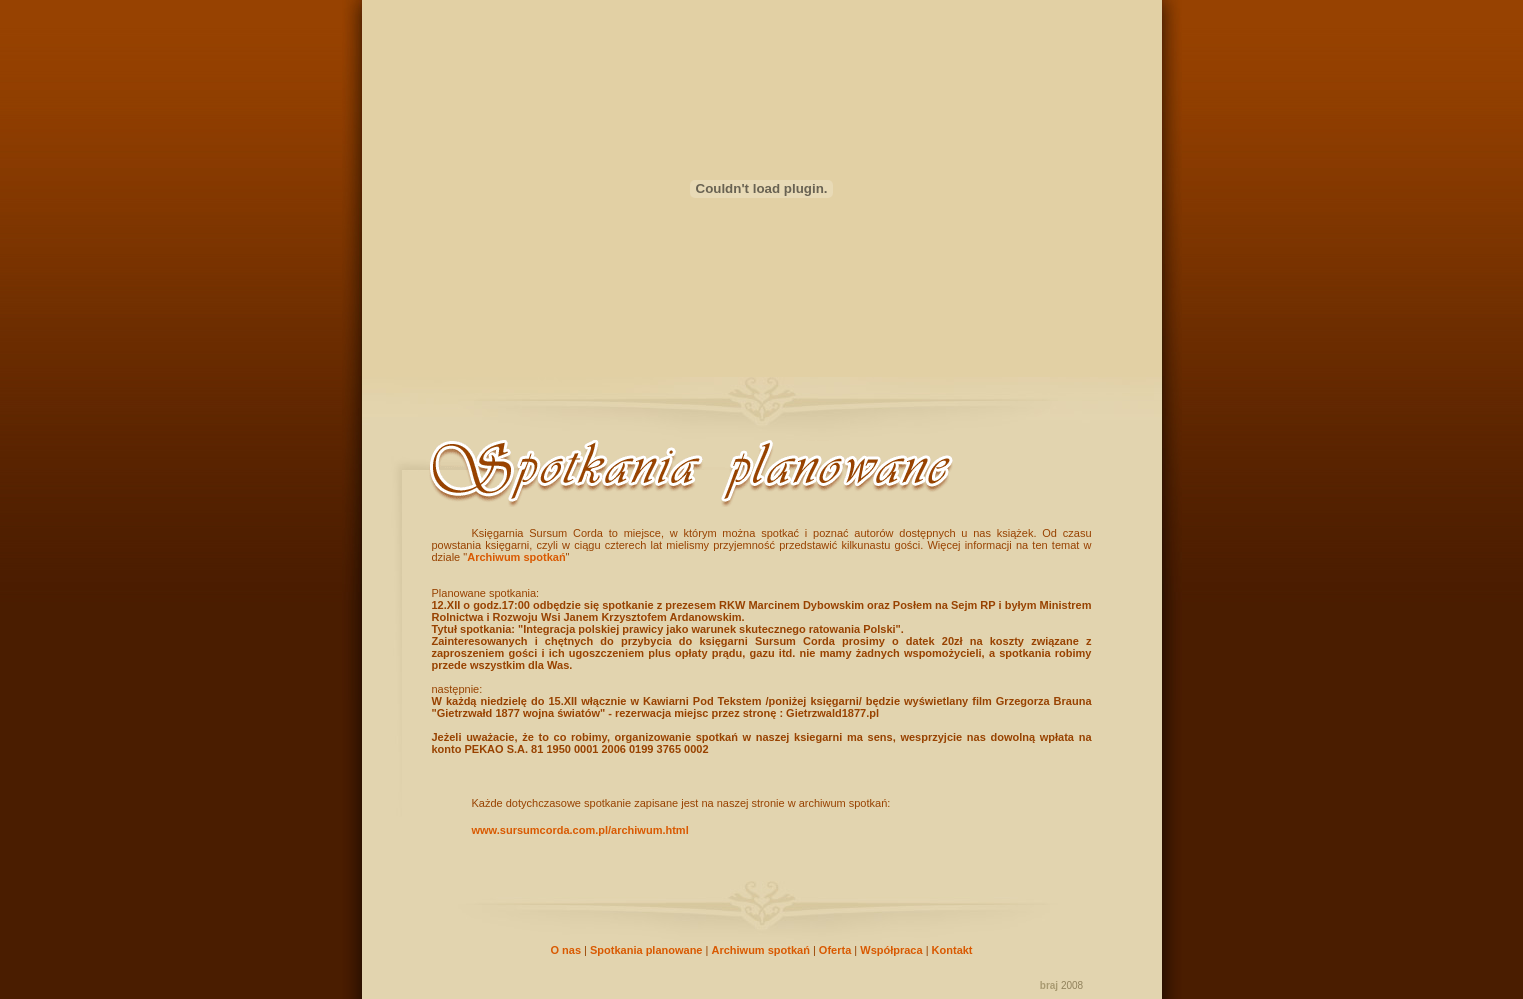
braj (1049, 985)
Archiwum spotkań (516, 557)
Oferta (835, 950)
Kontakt (952, 950)
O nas (565, 950)
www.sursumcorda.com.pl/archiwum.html (580, 830)
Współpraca (891, 950)
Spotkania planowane (646, 950)
